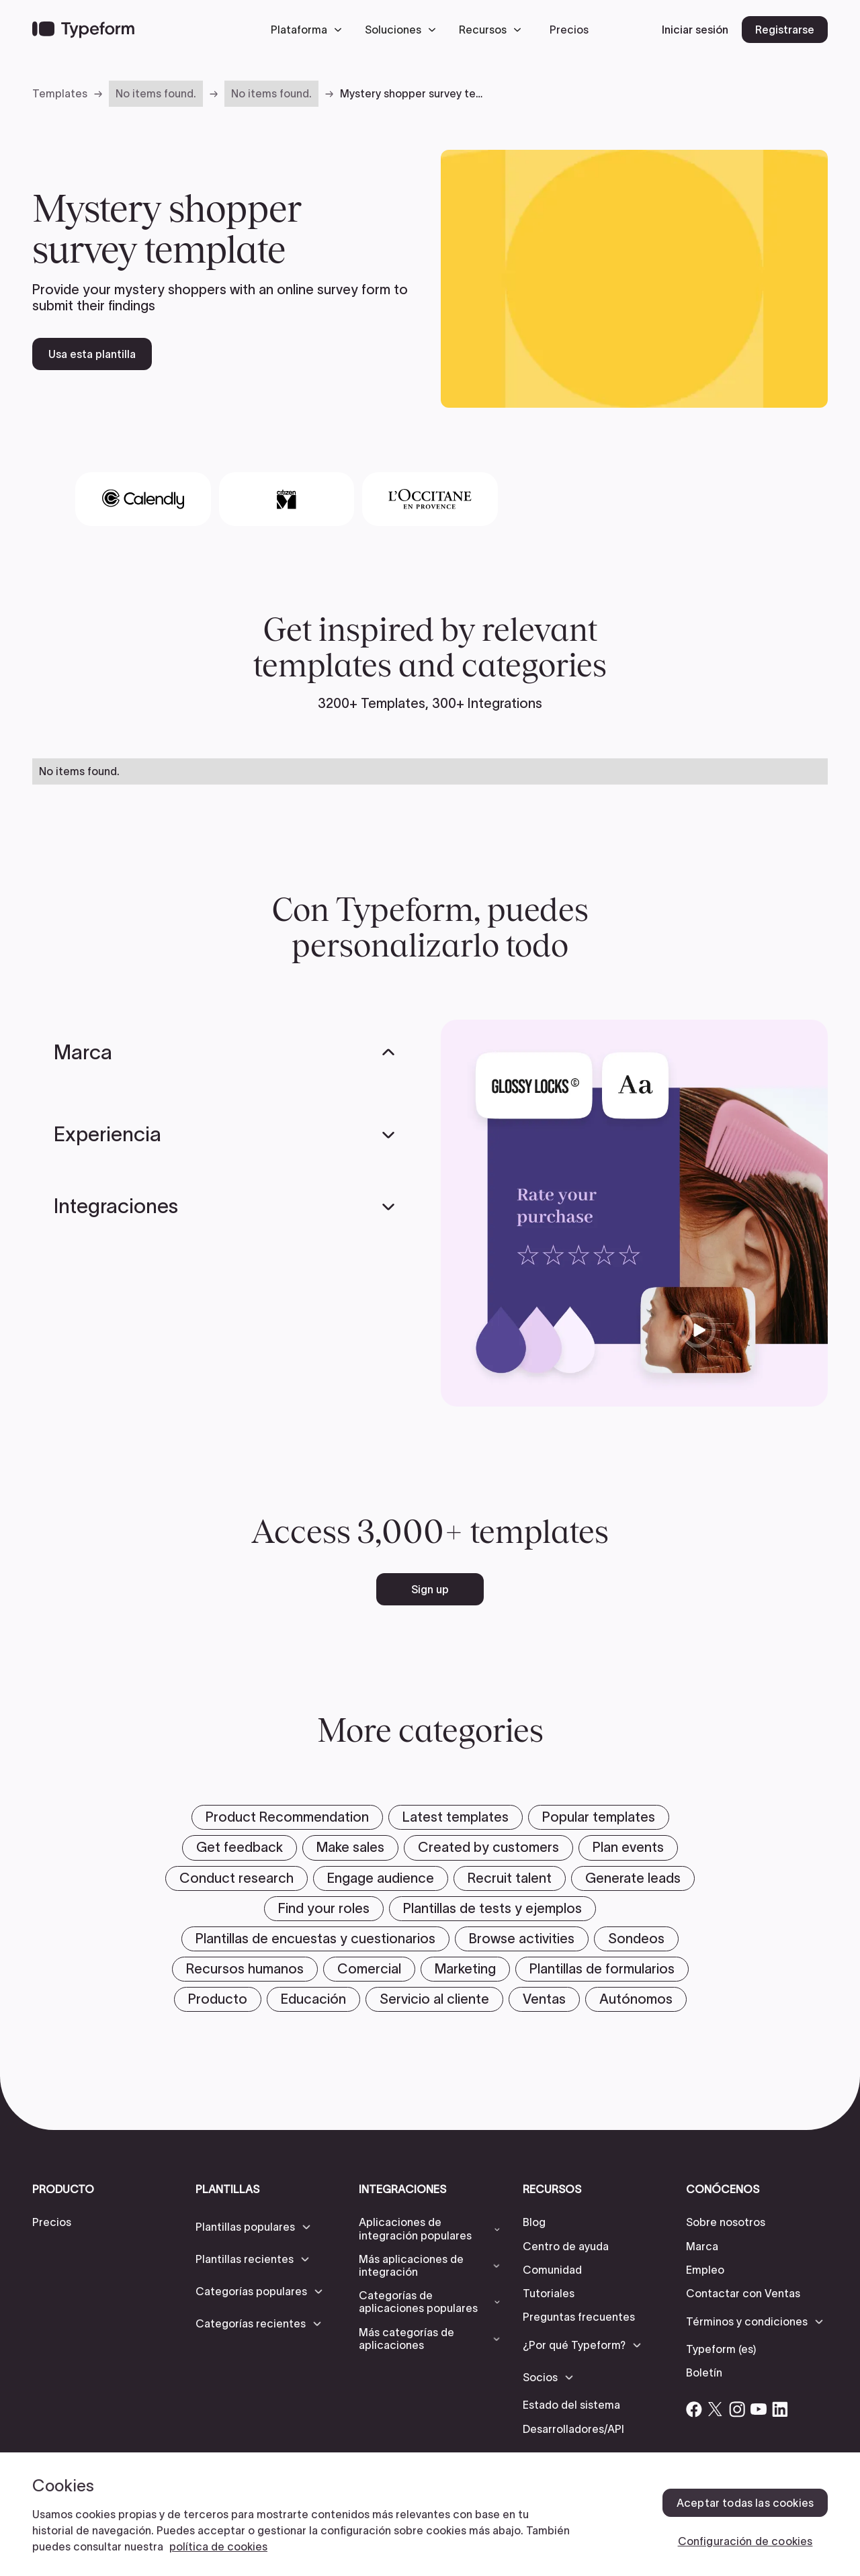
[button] (309, 29)
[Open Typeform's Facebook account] (694, 2409)
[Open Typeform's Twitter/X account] (715, 2409)
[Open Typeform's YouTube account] (758, 2409)
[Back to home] (83, 29)
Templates (59, 93)
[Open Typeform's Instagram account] (737, 2409)
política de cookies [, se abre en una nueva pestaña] (218, 2546)
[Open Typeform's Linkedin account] (780, 2409)
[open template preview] (634, 279)
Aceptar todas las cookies (745, 2503)
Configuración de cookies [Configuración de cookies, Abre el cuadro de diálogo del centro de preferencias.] (745, 2541)
